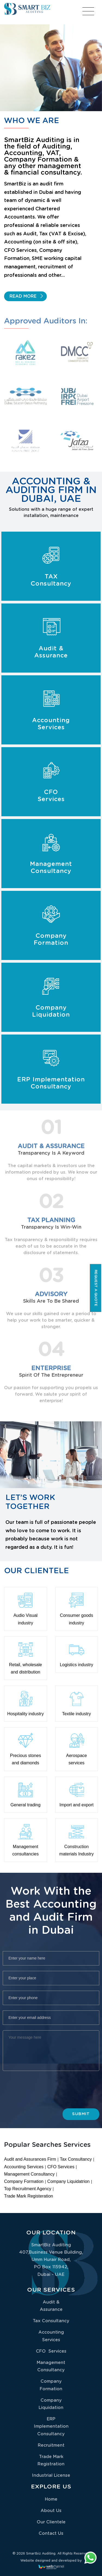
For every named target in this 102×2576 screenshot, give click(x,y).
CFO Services (61, 2166)
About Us (51, 2510)
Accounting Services (24, 2166)
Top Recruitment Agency (27, 2188)
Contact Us (51, 2533)
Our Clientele (51, 2522)
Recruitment (51, 2445)
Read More (23, 297)
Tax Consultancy (76, 2159)
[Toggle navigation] (90, 14)
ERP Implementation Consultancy (51, 2426)
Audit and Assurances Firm (30, 2159)
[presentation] (52, 2095)
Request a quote (95, 1288)
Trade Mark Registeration (28, 2196)
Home (51, 2499)
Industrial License (51, 2475)
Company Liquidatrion (68, 2181)
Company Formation (24, 2181)
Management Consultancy (29, 2174)
